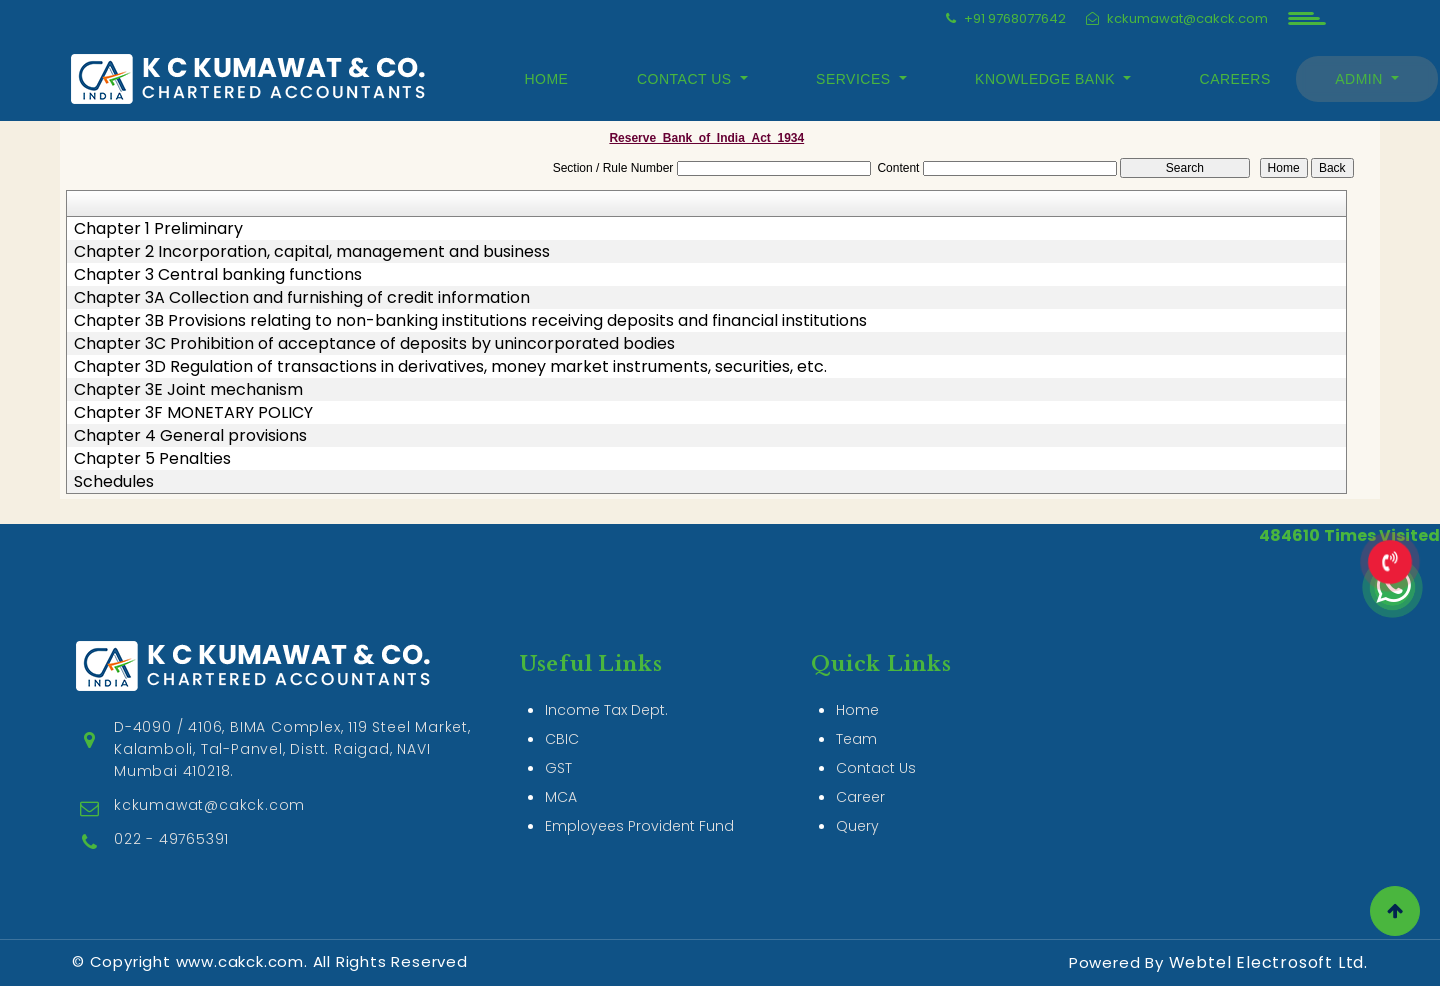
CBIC (562, 716)
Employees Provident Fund (639, 803)
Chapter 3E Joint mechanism (188, 390)
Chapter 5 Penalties (152, 459)
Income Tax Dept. (606, 687)
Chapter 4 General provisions (190, 436)
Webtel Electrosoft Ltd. (1268, 962)
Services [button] (855, 79)
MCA (561, 774)
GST (558, 745)
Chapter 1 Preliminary (158, 229)
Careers (1235, 79)
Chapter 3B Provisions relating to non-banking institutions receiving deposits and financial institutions (470, 321)
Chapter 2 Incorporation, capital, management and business (312, 252)
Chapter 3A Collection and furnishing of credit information (302, 298)
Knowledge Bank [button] (1047, 79)
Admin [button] (1361, 79)
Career (860, 774)
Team (856, 716)
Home (546, 79)
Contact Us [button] (686, 79)
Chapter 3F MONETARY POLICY (193, 413)
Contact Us (876, 745)
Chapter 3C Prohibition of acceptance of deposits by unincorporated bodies (374, 344)
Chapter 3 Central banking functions (218, 275)
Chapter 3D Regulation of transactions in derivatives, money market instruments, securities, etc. (450, 367)
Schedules (114, 482)
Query (857, 803)
